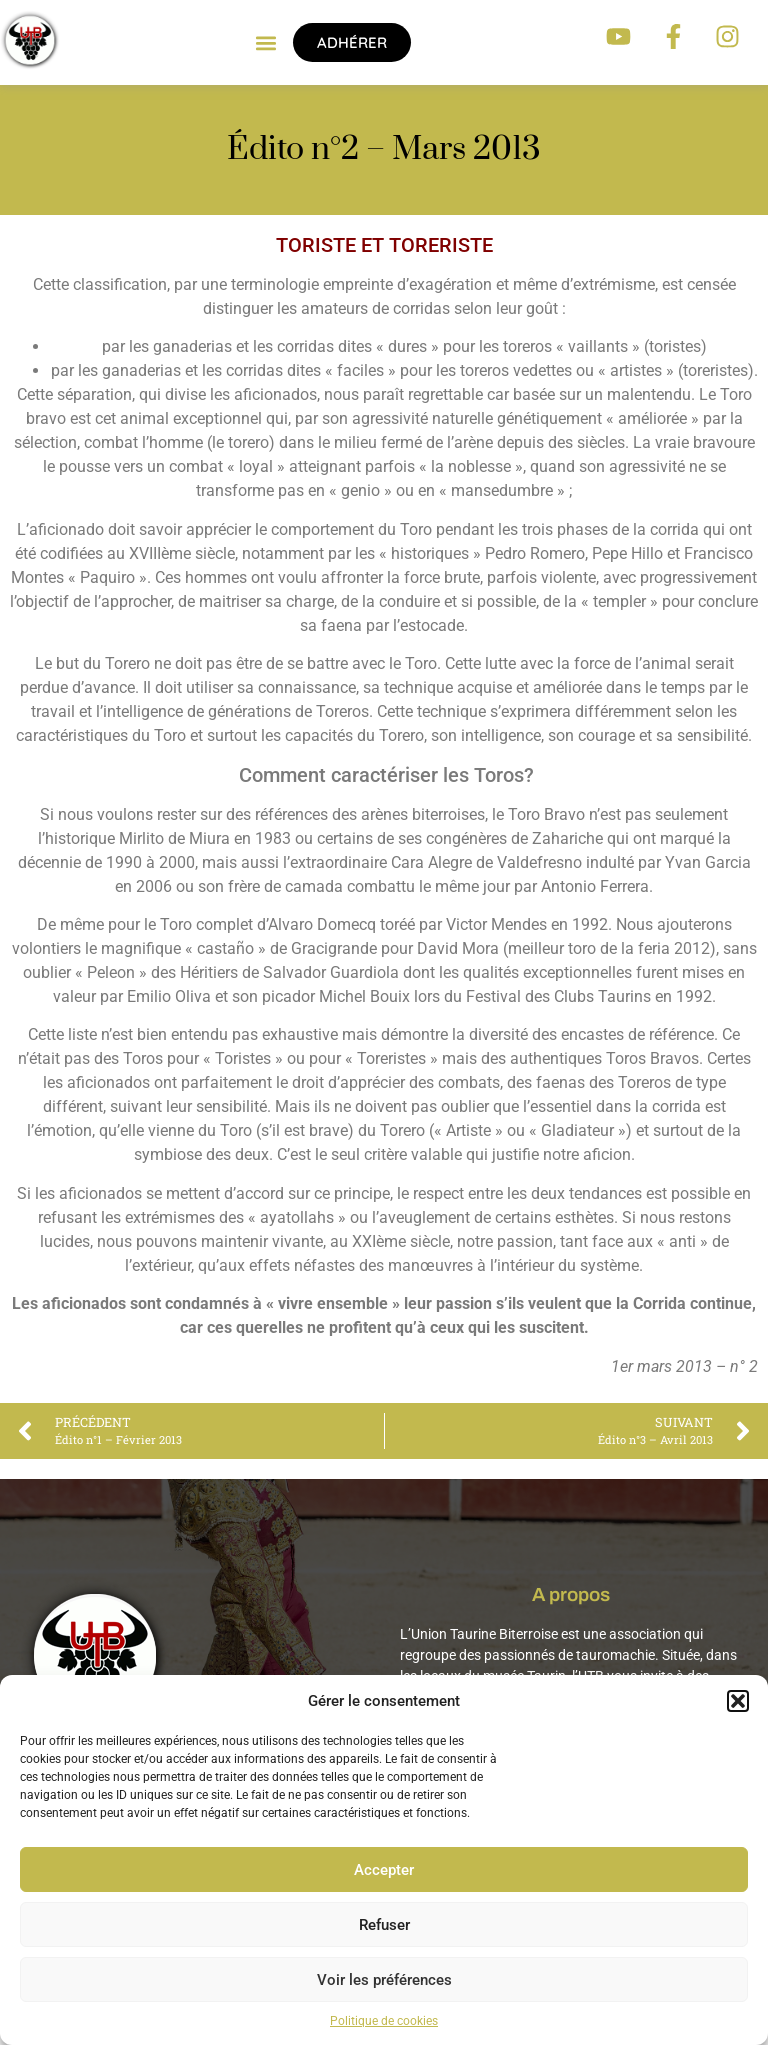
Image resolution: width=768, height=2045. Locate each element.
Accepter (384, 1870)
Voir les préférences (384, 1980)
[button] (738, 1701)
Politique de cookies (384, 2021)
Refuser (384, 1925)
